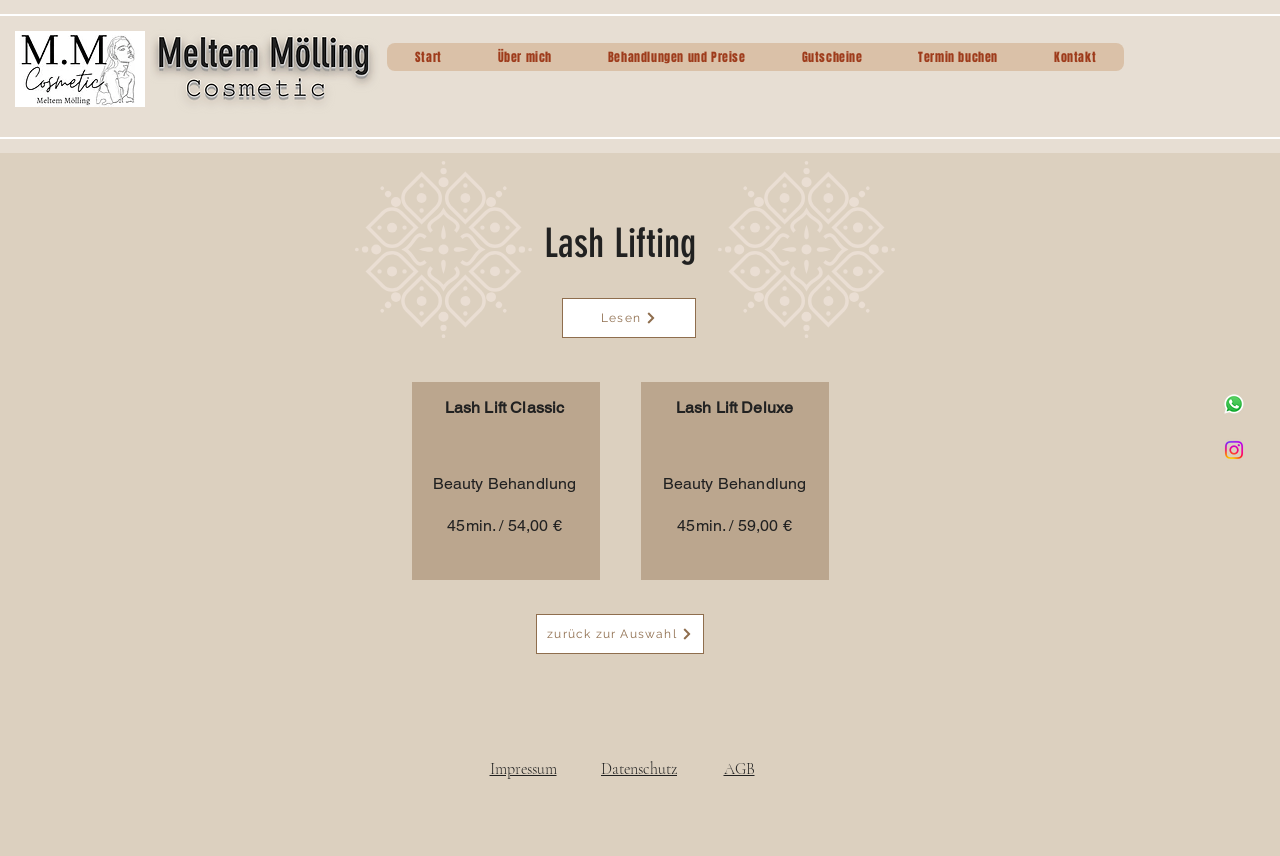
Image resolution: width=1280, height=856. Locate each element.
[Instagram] (1234, 450)
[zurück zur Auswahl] (620, 634)
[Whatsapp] (1234, 404)
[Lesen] (629, 318)
